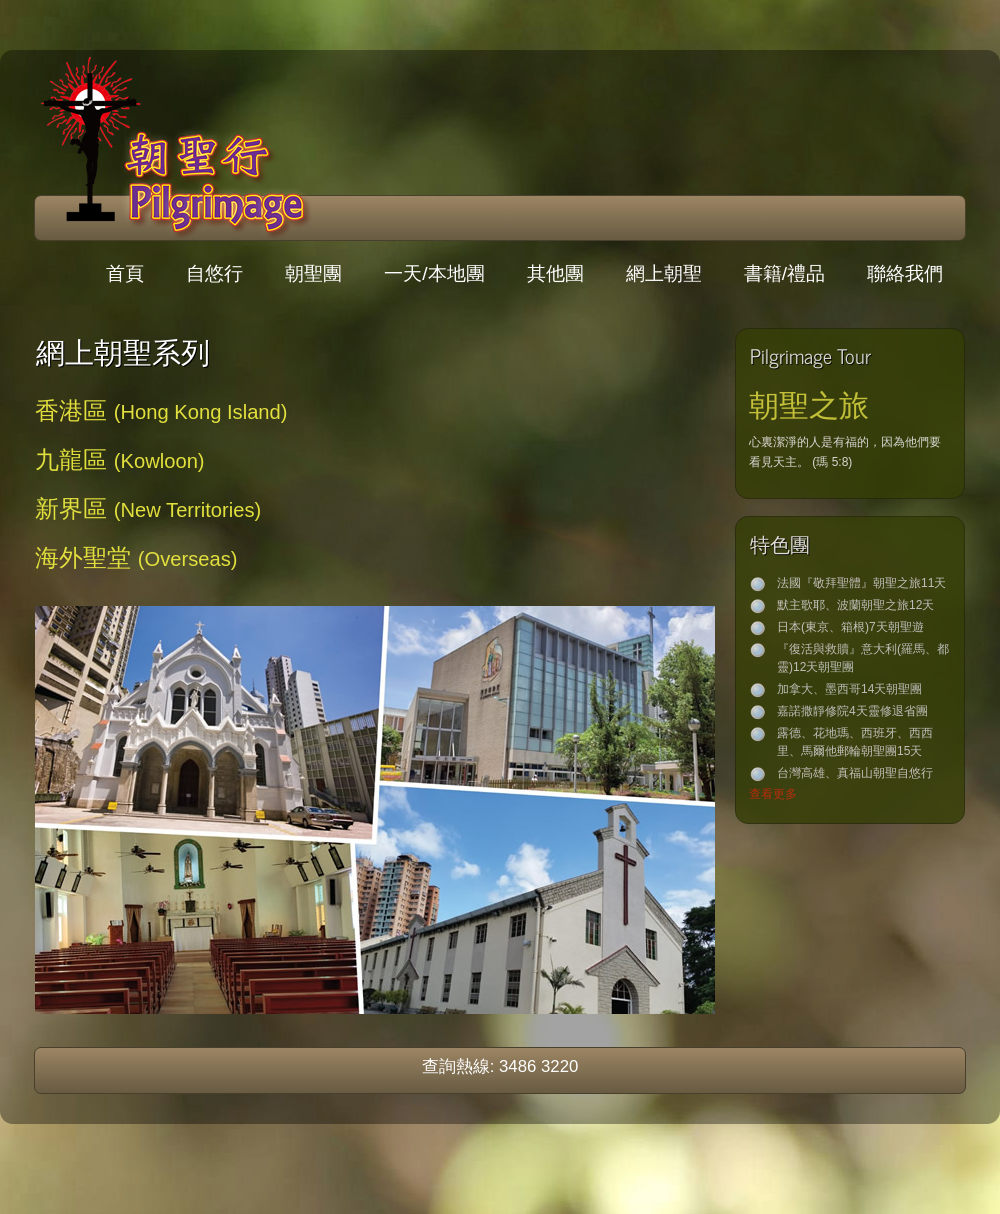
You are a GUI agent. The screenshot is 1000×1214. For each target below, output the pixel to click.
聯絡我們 (905, 273)
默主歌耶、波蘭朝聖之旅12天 (855, 605)
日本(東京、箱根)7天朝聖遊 (850, 627)
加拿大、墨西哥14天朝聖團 (849, 689)
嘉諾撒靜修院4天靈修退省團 (852, 711)
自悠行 (214, 273)
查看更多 (773, 794)
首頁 (125, 273)
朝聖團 (313, 273)
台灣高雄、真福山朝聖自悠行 (855, 773)
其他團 (555, 273)
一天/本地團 (434, 273)
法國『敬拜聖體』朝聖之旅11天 (861, 583)
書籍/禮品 (784, 273)
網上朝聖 (664, 273)
